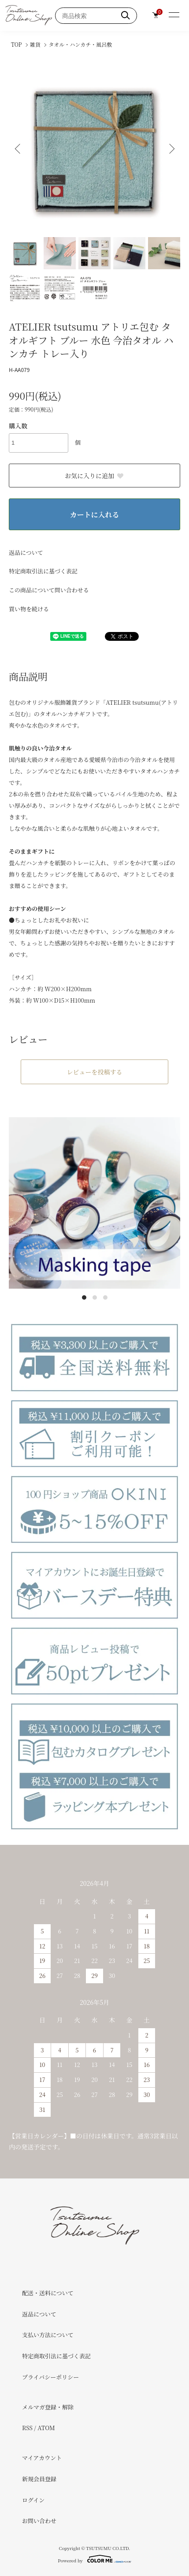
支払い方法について (48, 2335)
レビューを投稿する (94, 1071)
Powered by (94, 2559)
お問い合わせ (39, 2521)
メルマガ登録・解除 (48, 2407)
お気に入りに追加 (94, 475)
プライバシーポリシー (50, 2377)
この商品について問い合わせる (49, 590)
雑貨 (35, 44)
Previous (19, 149)
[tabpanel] (94, 1203)
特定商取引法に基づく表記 (43, 571)
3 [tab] (105, 1297)
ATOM (46, 2428)
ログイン (33, 2500)
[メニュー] (173, 15)
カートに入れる (94, 514)
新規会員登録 (39, 2479)
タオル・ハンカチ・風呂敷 (80, 44)
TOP (16, 44)
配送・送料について (48, 2293)
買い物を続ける (29, 609)
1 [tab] (84, 1297)
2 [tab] (95, 1297)
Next (170, 149)
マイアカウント (42, 2457)
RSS (27, 2428)
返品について (26, 552)
